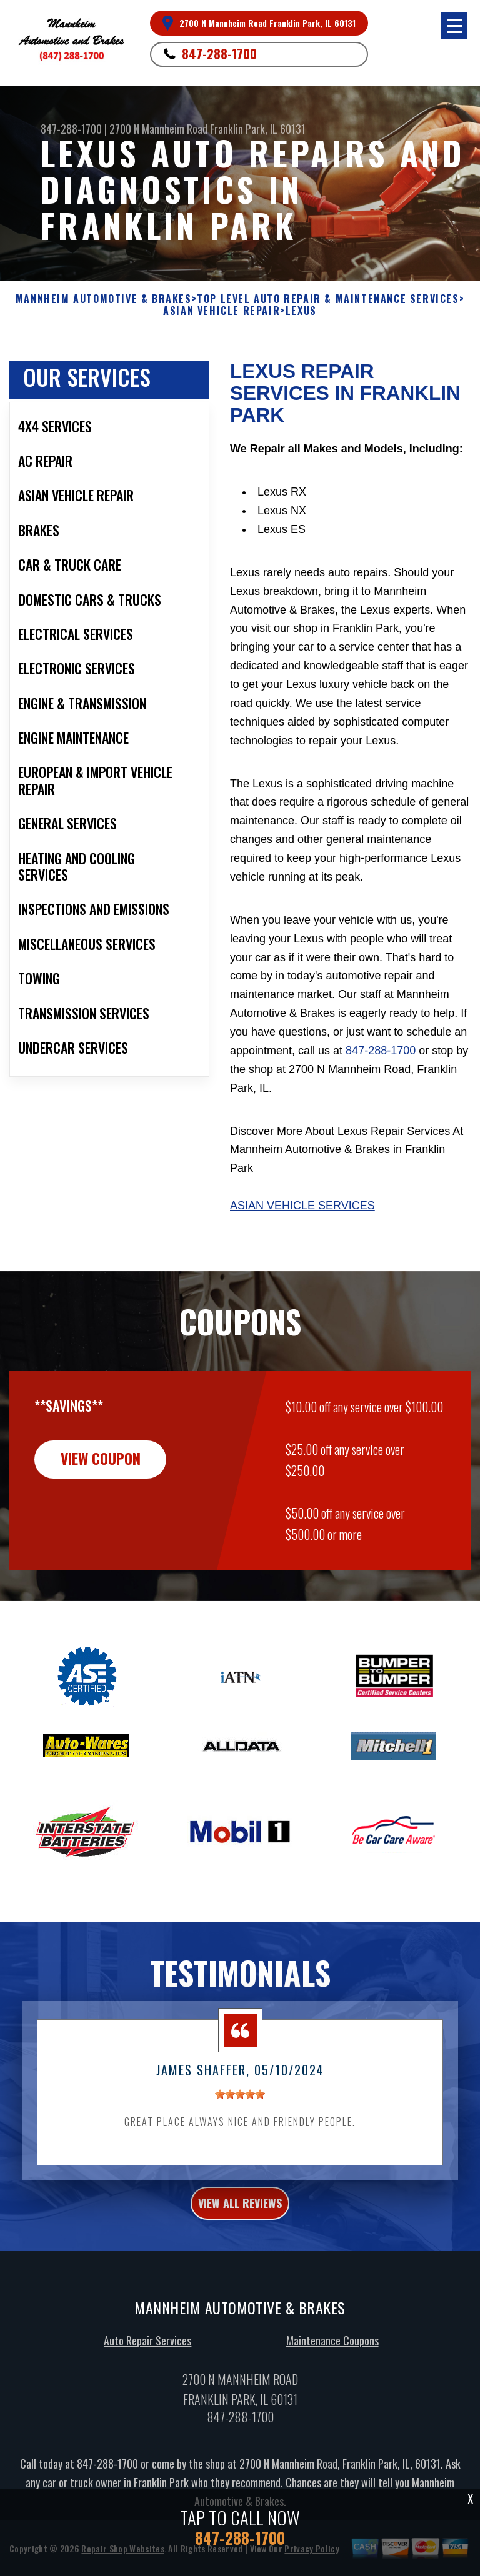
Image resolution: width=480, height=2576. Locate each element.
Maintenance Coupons (332, 2350)
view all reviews (240, 2213)
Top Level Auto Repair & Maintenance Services (328, 299)
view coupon (103, 1468)
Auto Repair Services (147, 2350)
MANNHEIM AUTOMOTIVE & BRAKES (104, 299)
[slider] (240, 2104)
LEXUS (301, 311)
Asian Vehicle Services (302, 1205)
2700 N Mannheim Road (158, 129)
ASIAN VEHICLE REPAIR (221, 311)
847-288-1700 (219, 53)
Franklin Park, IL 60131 (258, 129)
